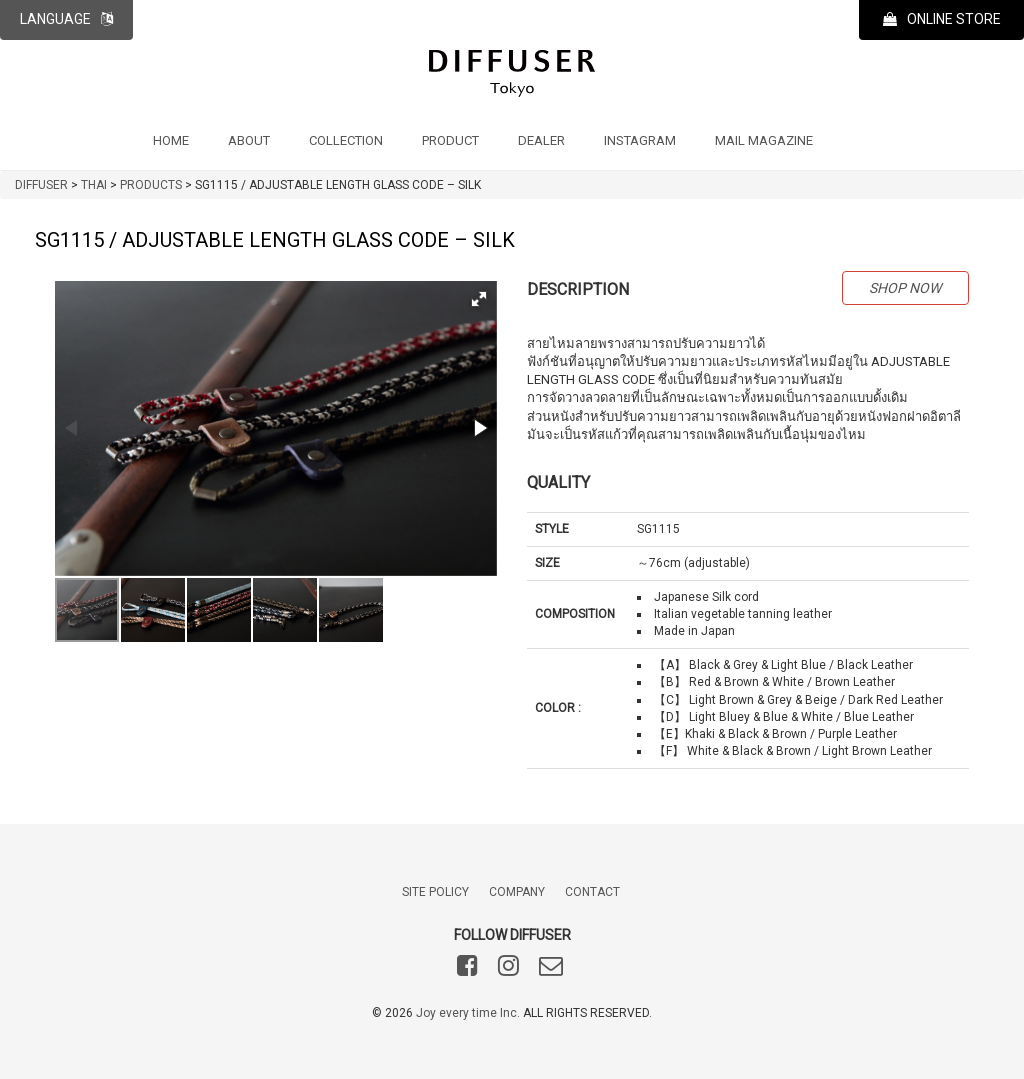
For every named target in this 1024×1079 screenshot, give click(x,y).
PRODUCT (450, 140)
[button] (479, 299)
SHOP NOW (905, 288)
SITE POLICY (435, 892)
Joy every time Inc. (468, 1013)
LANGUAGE (66, 19)
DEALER (541, 140)
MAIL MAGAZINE (764, 140)
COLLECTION (346, 140)
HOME (171, 140)
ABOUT (249, 140)
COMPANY (517, 892)
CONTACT (592, 892)
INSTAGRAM (640, 140)
